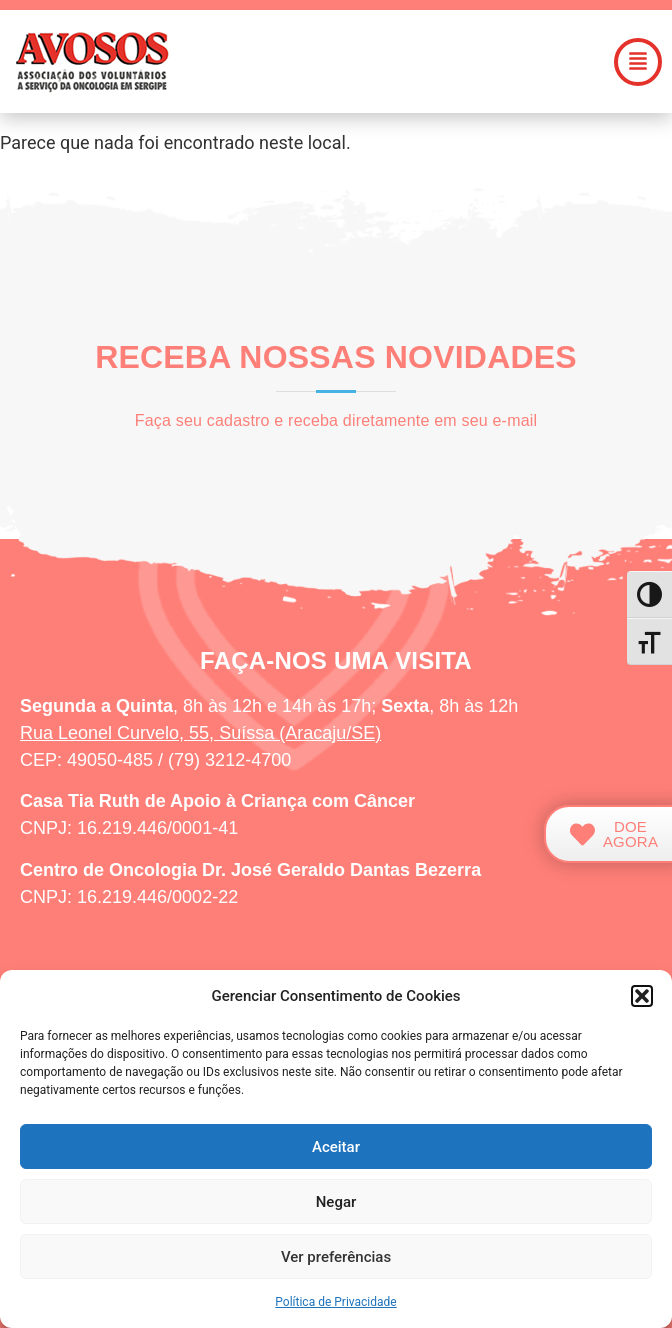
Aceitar (336, 1147)
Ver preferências (336, 1257)
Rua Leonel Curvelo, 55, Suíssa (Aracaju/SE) (200, 733)
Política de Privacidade (335, 1302)
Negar (336, 1202)
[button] (642, 996)
